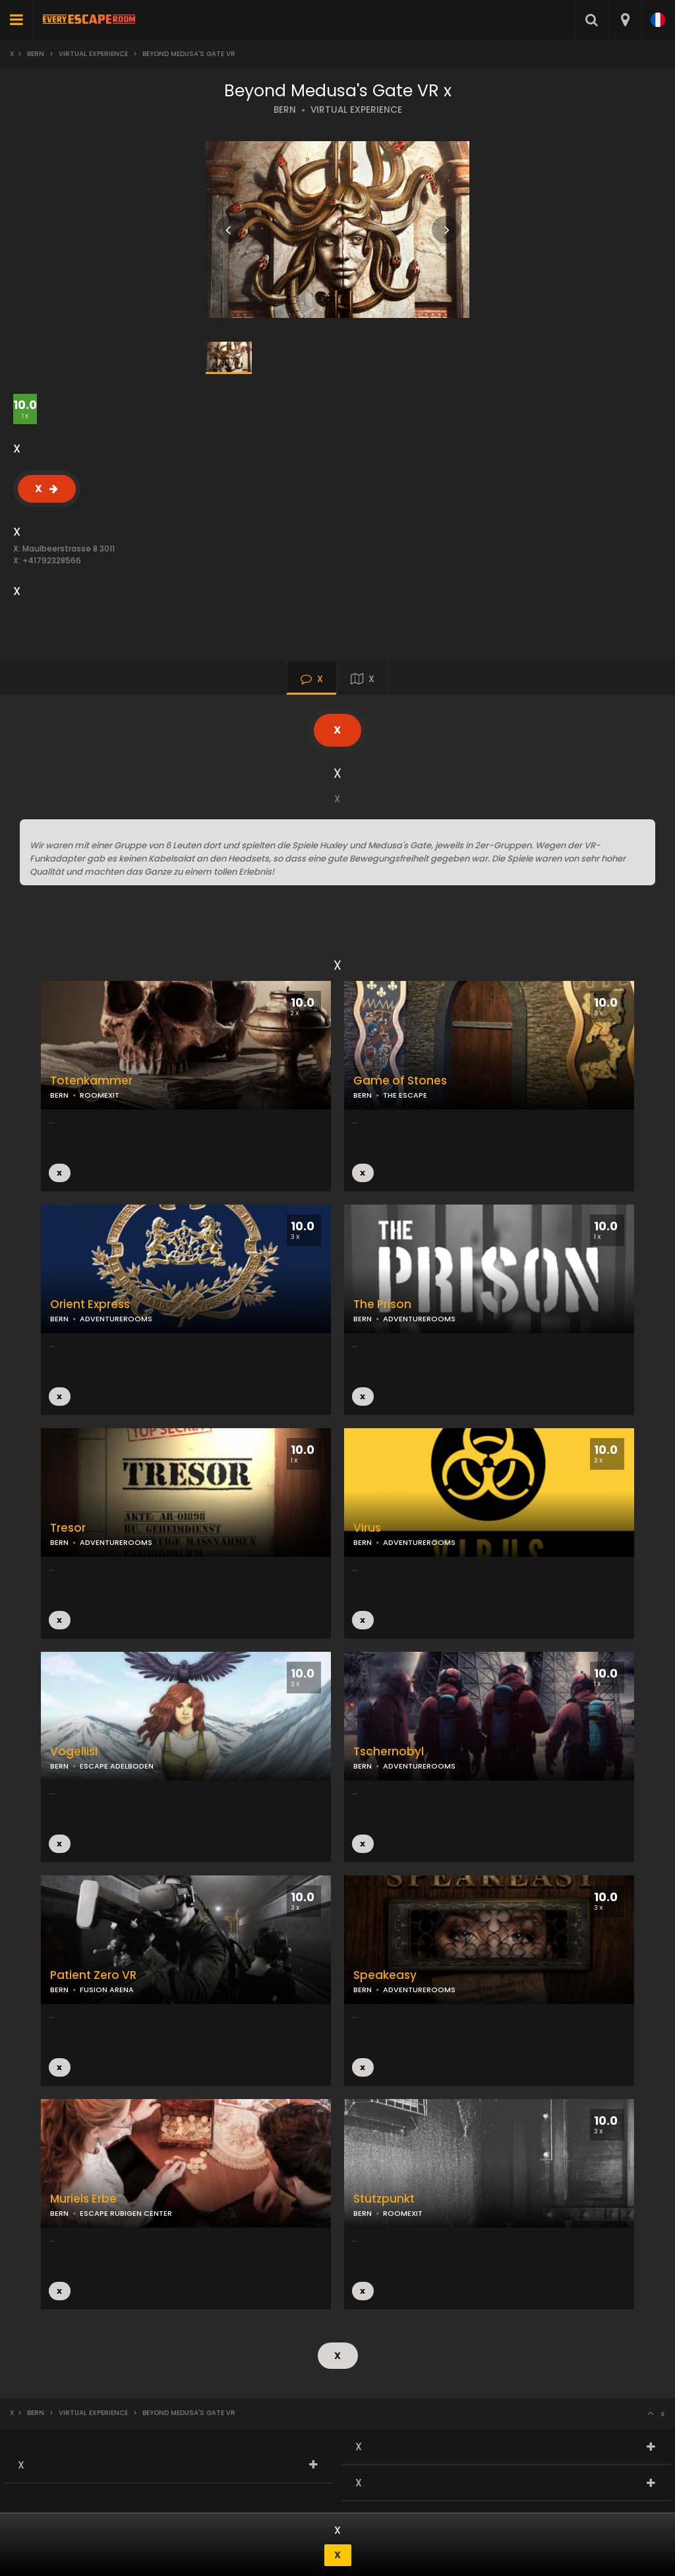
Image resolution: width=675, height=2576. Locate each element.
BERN (285, 110)
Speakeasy (385, 1975)
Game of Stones (400, 1081)
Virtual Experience (93, 54)
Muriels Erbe (83, 2199)
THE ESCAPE (405, 1095)
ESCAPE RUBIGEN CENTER (126, 2213)
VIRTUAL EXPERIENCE (356, 110)
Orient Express (90, 1304)
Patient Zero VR (93, 1975)
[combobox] (624, 20)
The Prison (382, 1304)
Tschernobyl (388, 1752)
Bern (35, 54)
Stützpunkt (384, 2199)
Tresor (68, 1528)
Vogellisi (74, 1752)
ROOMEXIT (99, 1095)
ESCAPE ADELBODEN (117, 1766)
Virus (367, 1528)
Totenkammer (91, 1081)
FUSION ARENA (107, 1989)
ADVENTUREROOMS (419, 1318)
